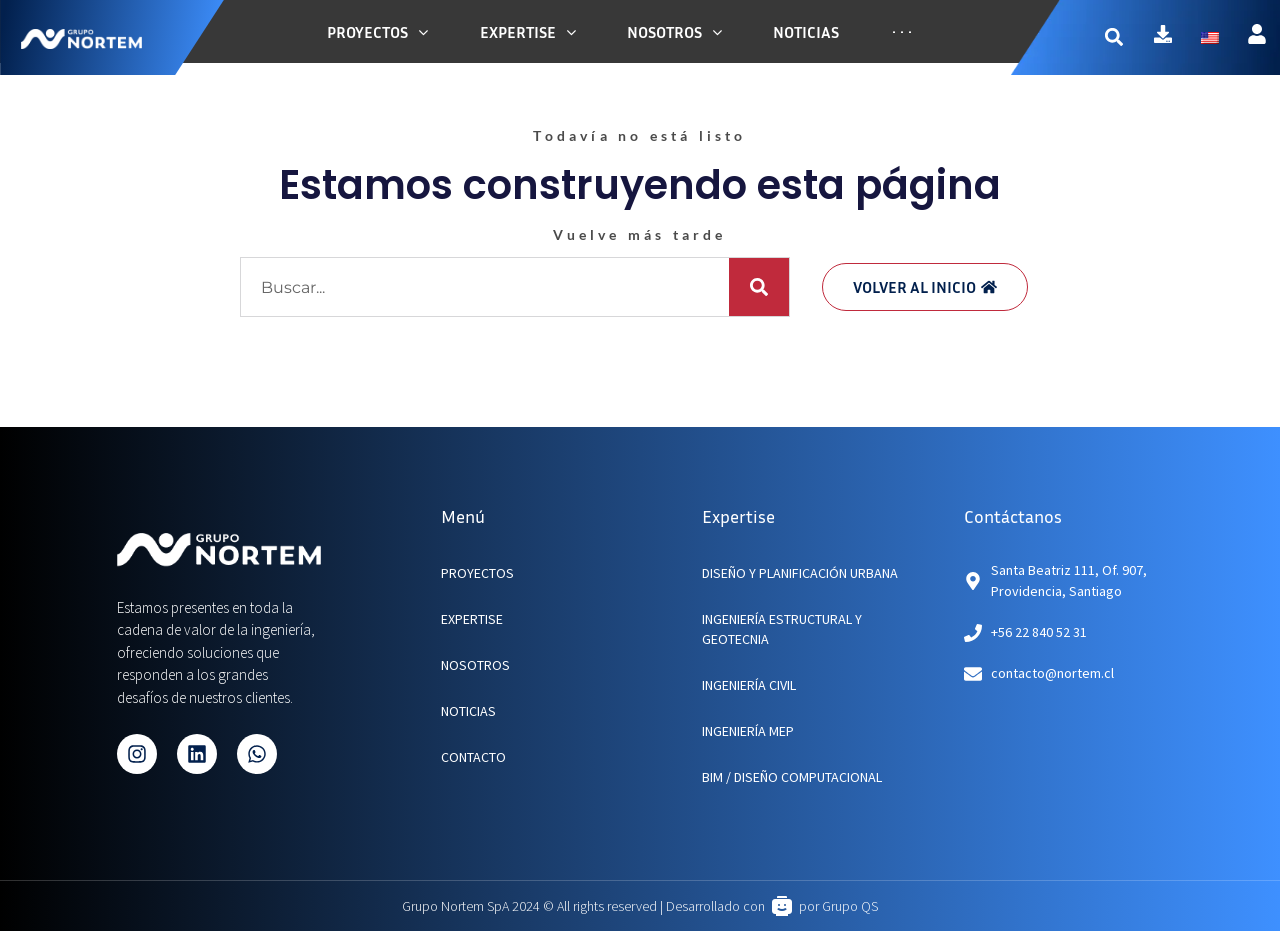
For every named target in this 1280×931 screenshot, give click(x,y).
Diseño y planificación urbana (800, 573)
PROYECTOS (477, 573)
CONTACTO (473, 757)
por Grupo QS (838, 906)
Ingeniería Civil (749, 685)
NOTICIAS (468, 711)
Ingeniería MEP (748, 731)
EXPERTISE (472, 619)
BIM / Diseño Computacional (792, 777)
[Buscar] (759, 287)
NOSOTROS (475, 665)
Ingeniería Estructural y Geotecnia (782, 629)
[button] (1123, 37)
